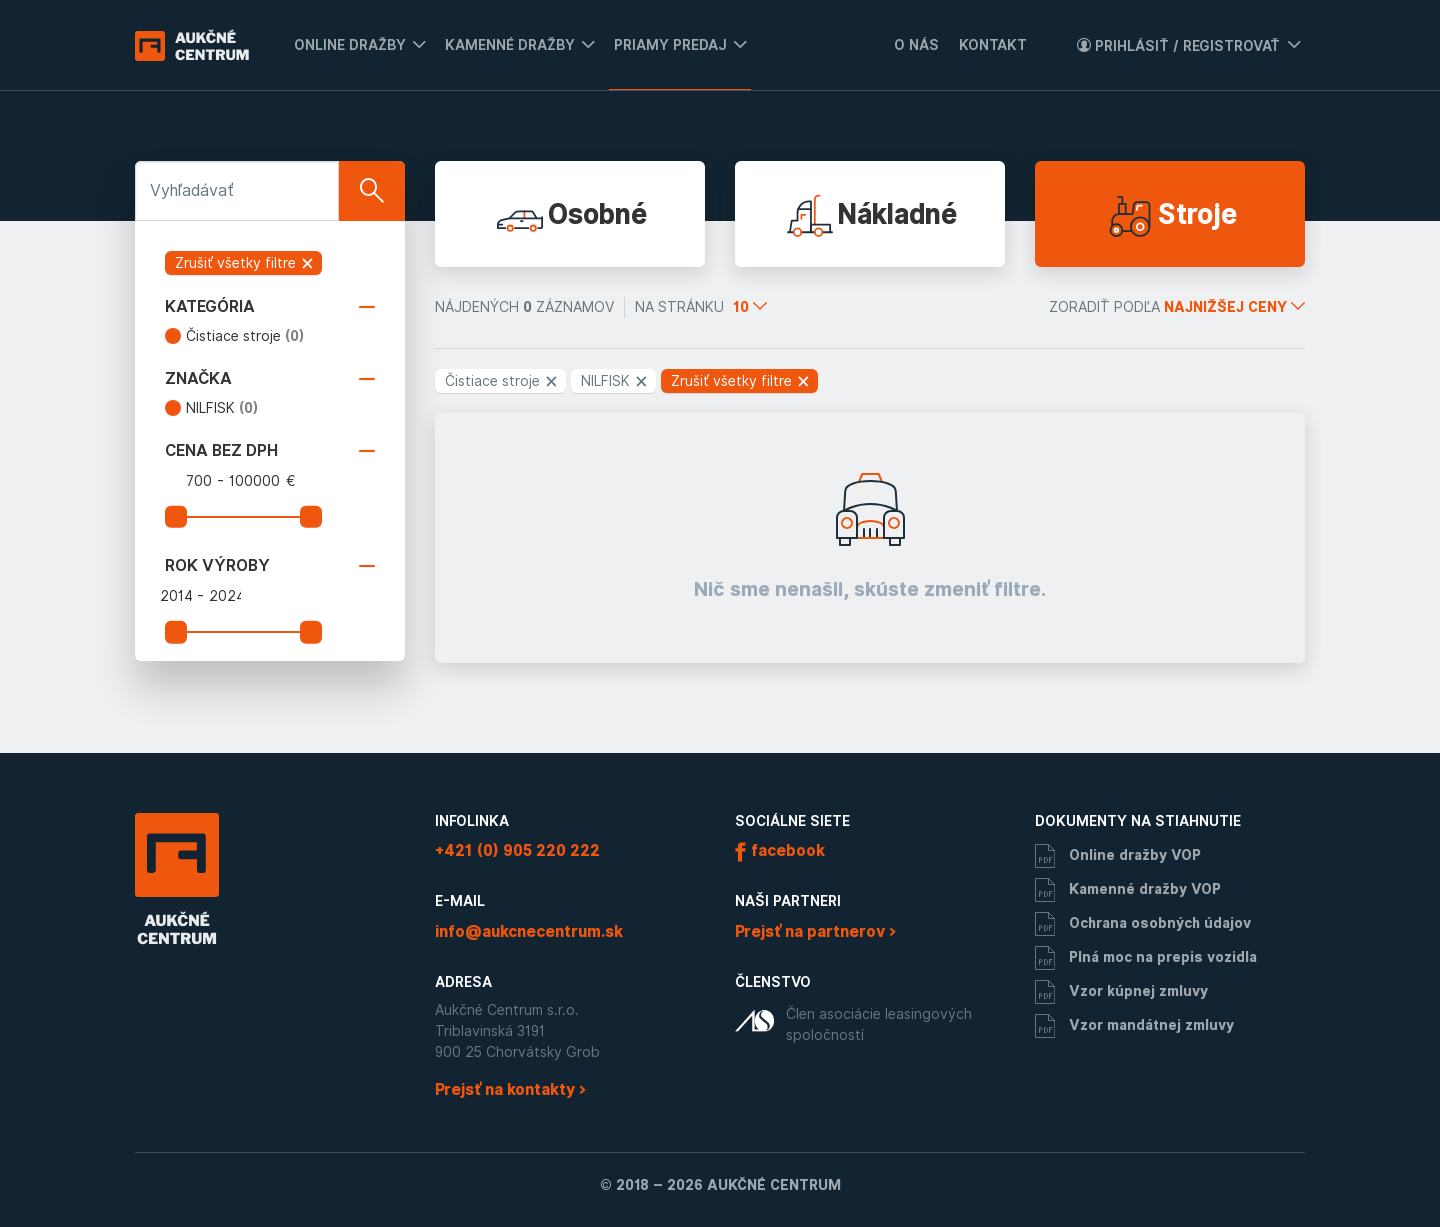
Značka (270, 379)
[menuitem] (354, 45)
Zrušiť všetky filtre (245, 263)
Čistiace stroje (245, 336)
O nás (916, 45)
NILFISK (222, 408)
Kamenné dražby (510, 45)
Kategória (270, 307)
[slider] (176, 517)
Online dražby (350, 45)
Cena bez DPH (270, 451)
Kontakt (993, 45)
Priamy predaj (670, 45)
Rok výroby (270, 566)
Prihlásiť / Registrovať (1178, 46)
